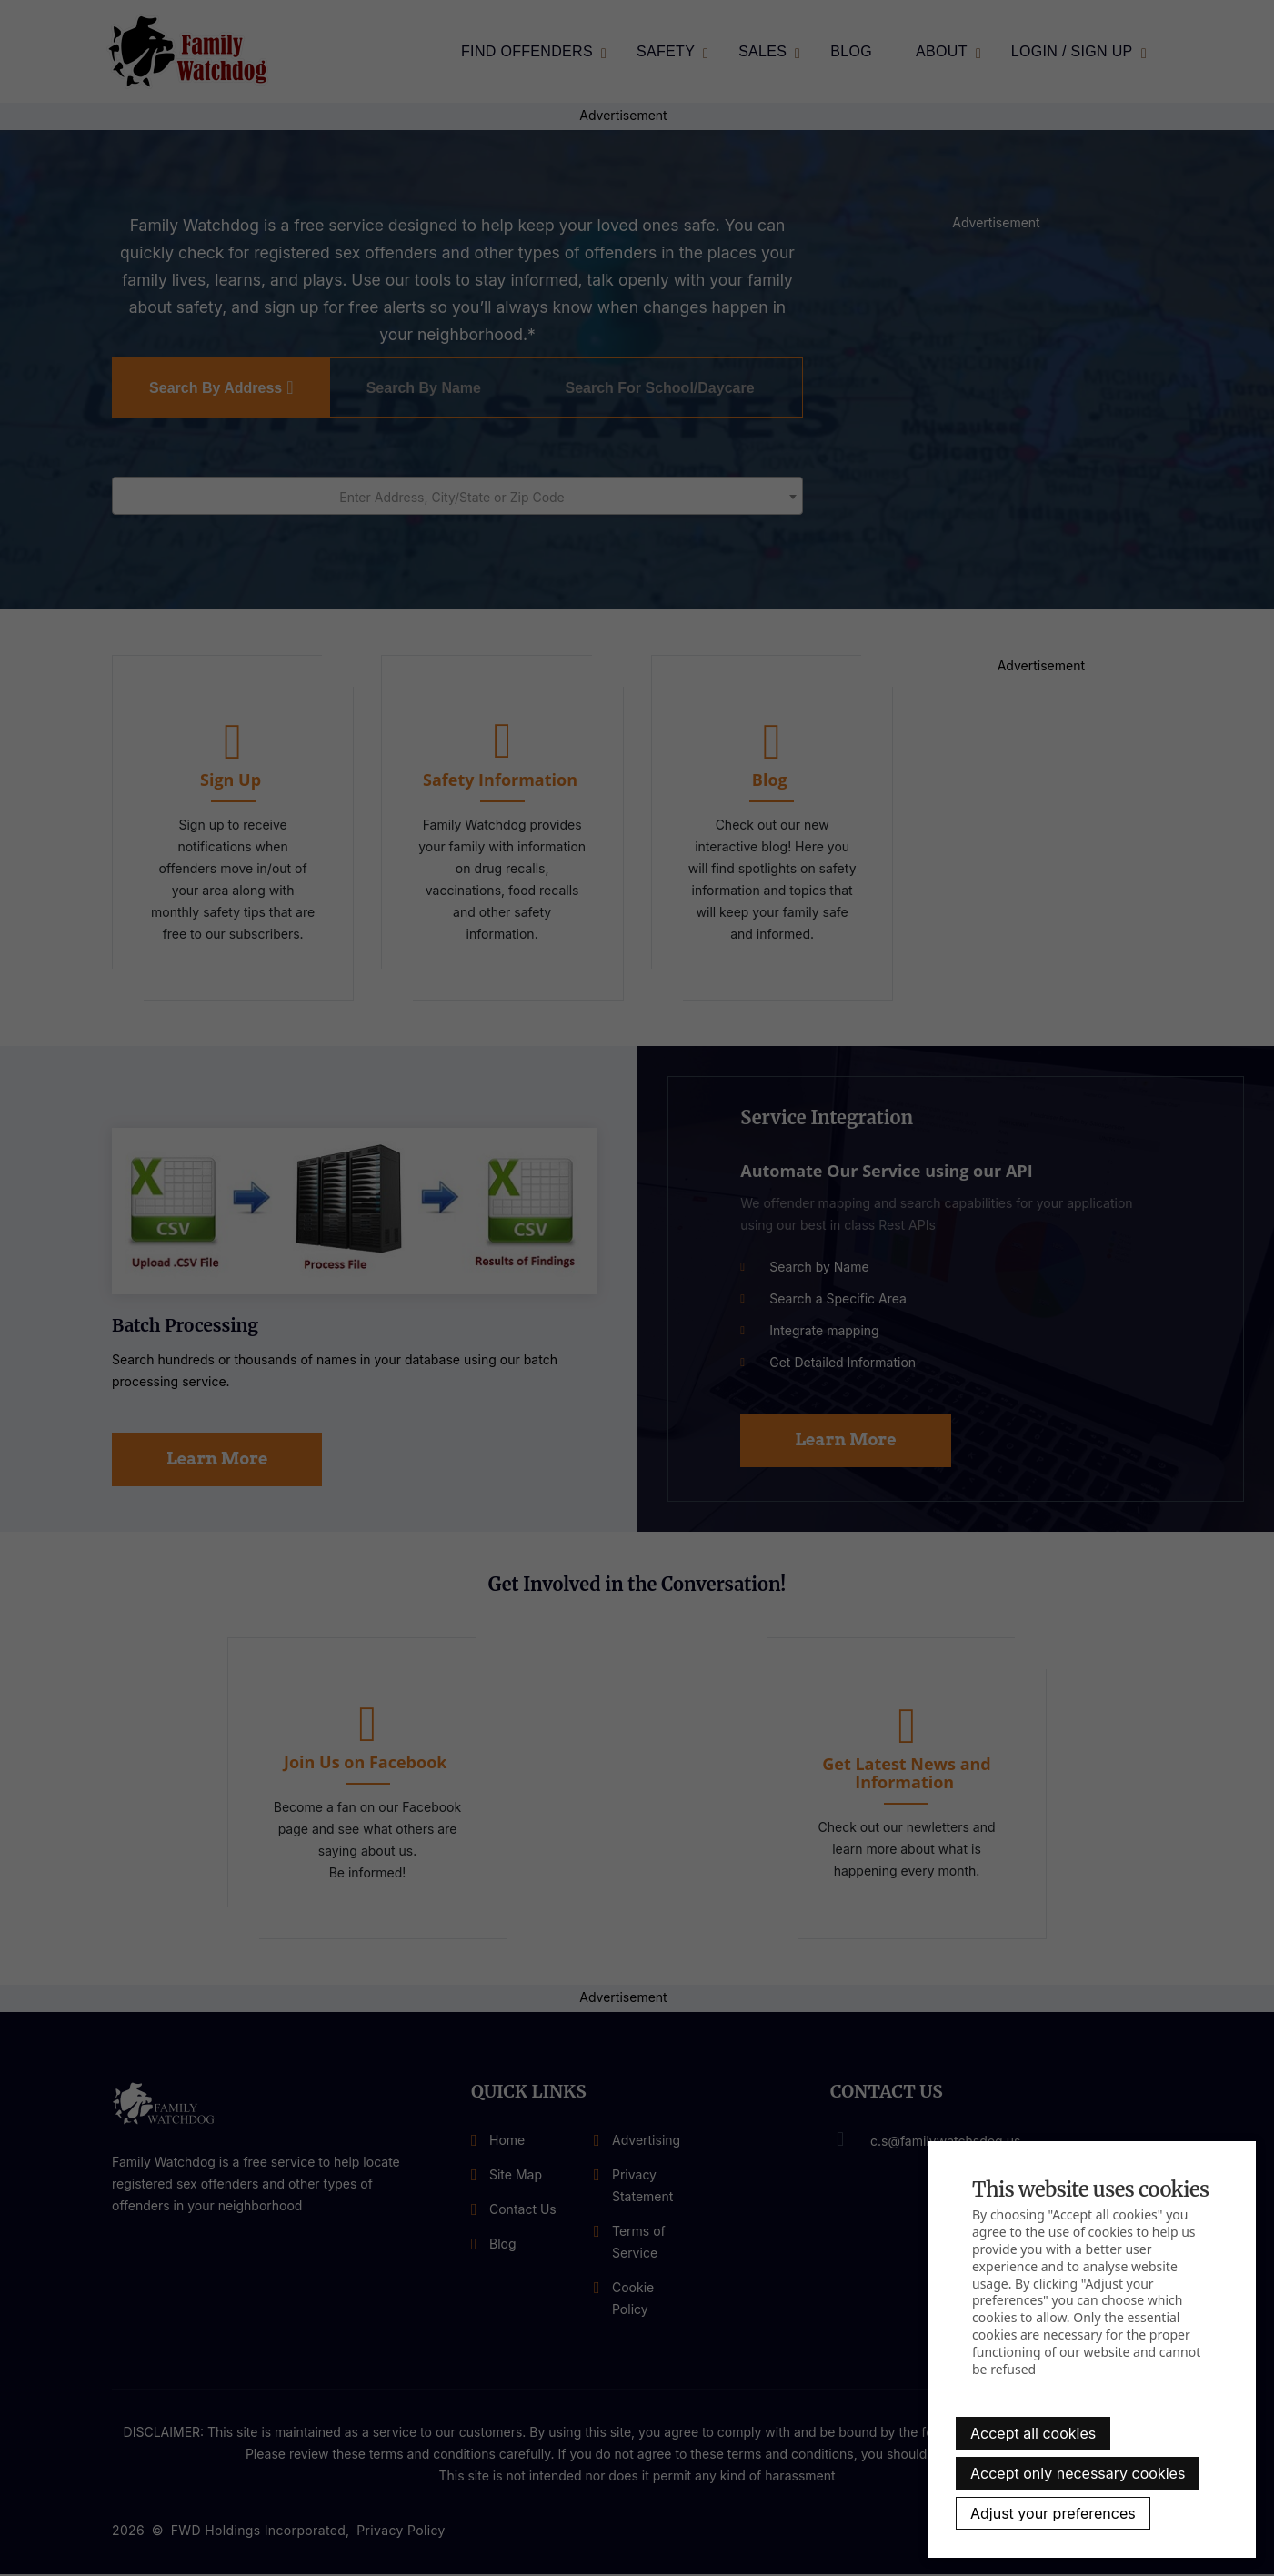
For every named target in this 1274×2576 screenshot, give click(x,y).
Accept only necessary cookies (1077, 2473)
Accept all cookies (1033, 2433)
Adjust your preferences (1053, 2513)
